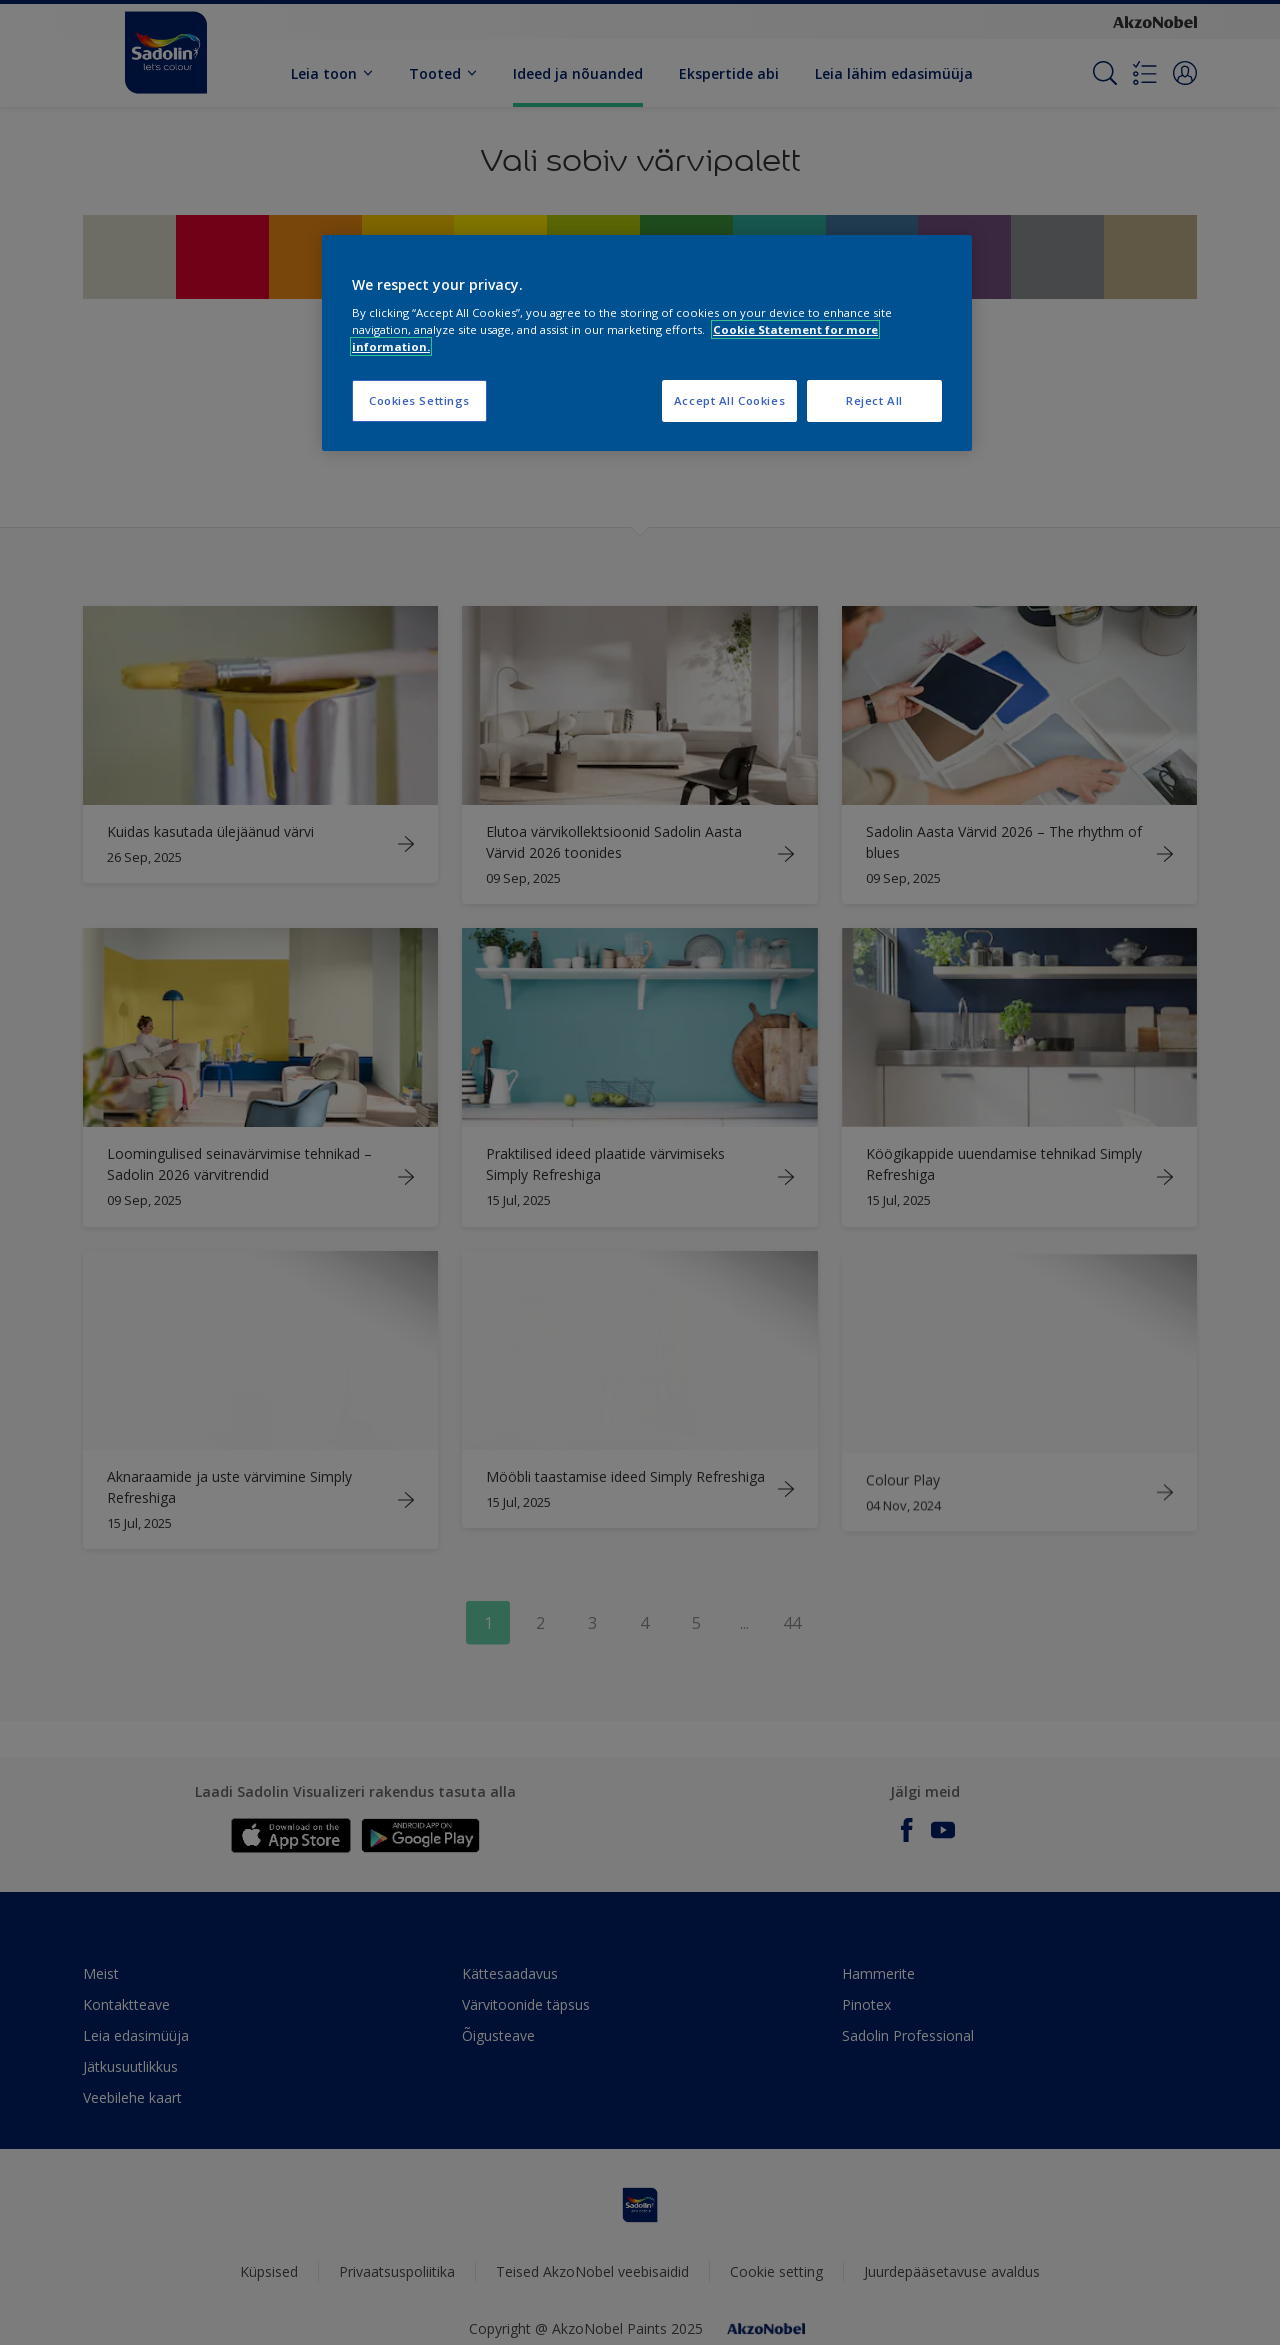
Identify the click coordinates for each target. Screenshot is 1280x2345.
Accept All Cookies (729, 400)
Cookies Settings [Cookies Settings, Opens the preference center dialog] (419, 400)
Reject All (874, 400)
